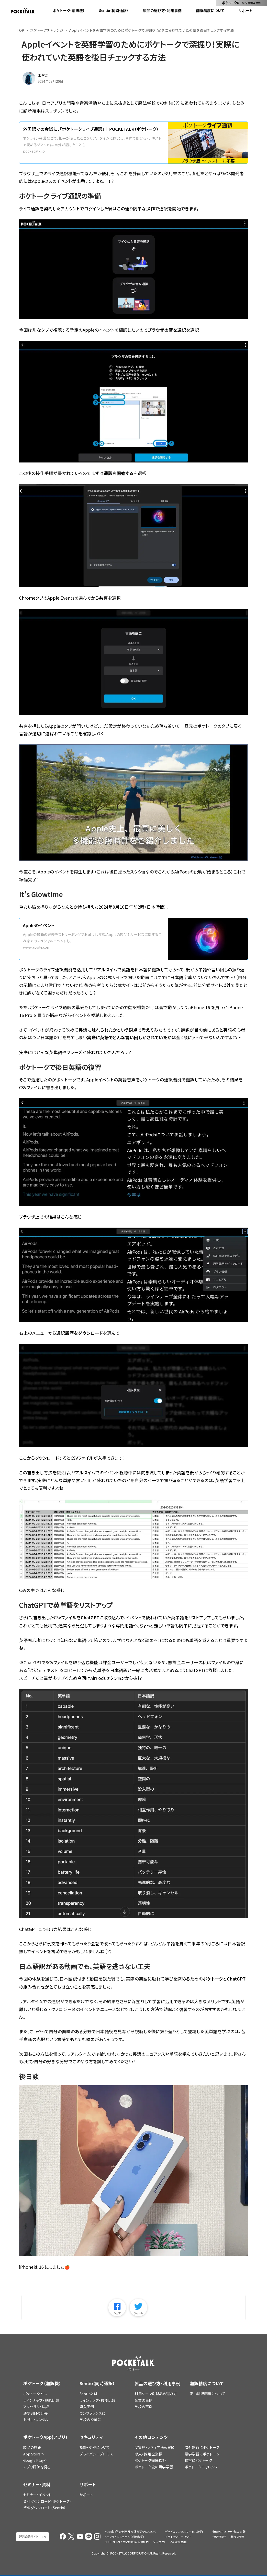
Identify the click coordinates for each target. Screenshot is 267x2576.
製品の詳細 (32, 2447)
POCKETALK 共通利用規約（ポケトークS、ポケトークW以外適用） (147, 2542)
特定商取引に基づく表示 (228, 2537)
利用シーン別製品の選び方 (155, 2393)
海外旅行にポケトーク (202, 2447)
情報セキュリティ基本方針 (229, 2531)
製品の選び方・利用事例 (162, 10)
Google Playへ (35, 2460)
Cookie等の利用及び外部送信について (131, 2531)
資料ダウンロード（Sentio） (44, 2507)
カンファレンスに (92, 2413)
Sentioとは (88, 2393)
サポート (246, 10)
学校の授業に (90, 2419)
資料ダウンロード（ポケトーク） (47, 2501)
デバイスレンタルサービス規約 (184, 2531)
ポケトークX (241, 2)
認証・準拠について (94, 2447)
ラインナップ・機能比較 (41, 2400)
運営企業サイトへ (30, 2536)
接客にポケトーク (198, 2460)
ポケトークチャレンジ (201, 2466)
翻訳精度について (210, 10)
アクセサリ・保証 (36, 2406)
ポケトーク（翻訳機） (69, 10)
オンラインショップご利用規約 (125, 2537)
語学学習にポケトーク (202, 2453)
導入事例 (86, 2406)
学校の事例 (143, 2406)
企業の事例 (143, 2400)
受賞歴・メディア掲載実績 (154, 2447)
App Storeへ (33, 2453)
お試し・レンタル (35, 2419)
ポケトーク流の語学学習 (153, 2466)
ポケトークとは (35, 2393)
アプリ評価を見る (37, 2466)
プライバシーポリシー (178, 2537)
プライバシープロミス (96, 2453)
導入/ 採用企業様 (148, 2453)
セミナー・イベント (37, 2494)
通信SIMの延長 (35, 2413)
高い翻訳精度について (207, 2393)
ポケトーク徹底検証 (150, 2460)
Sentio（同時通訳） (114, 10)
